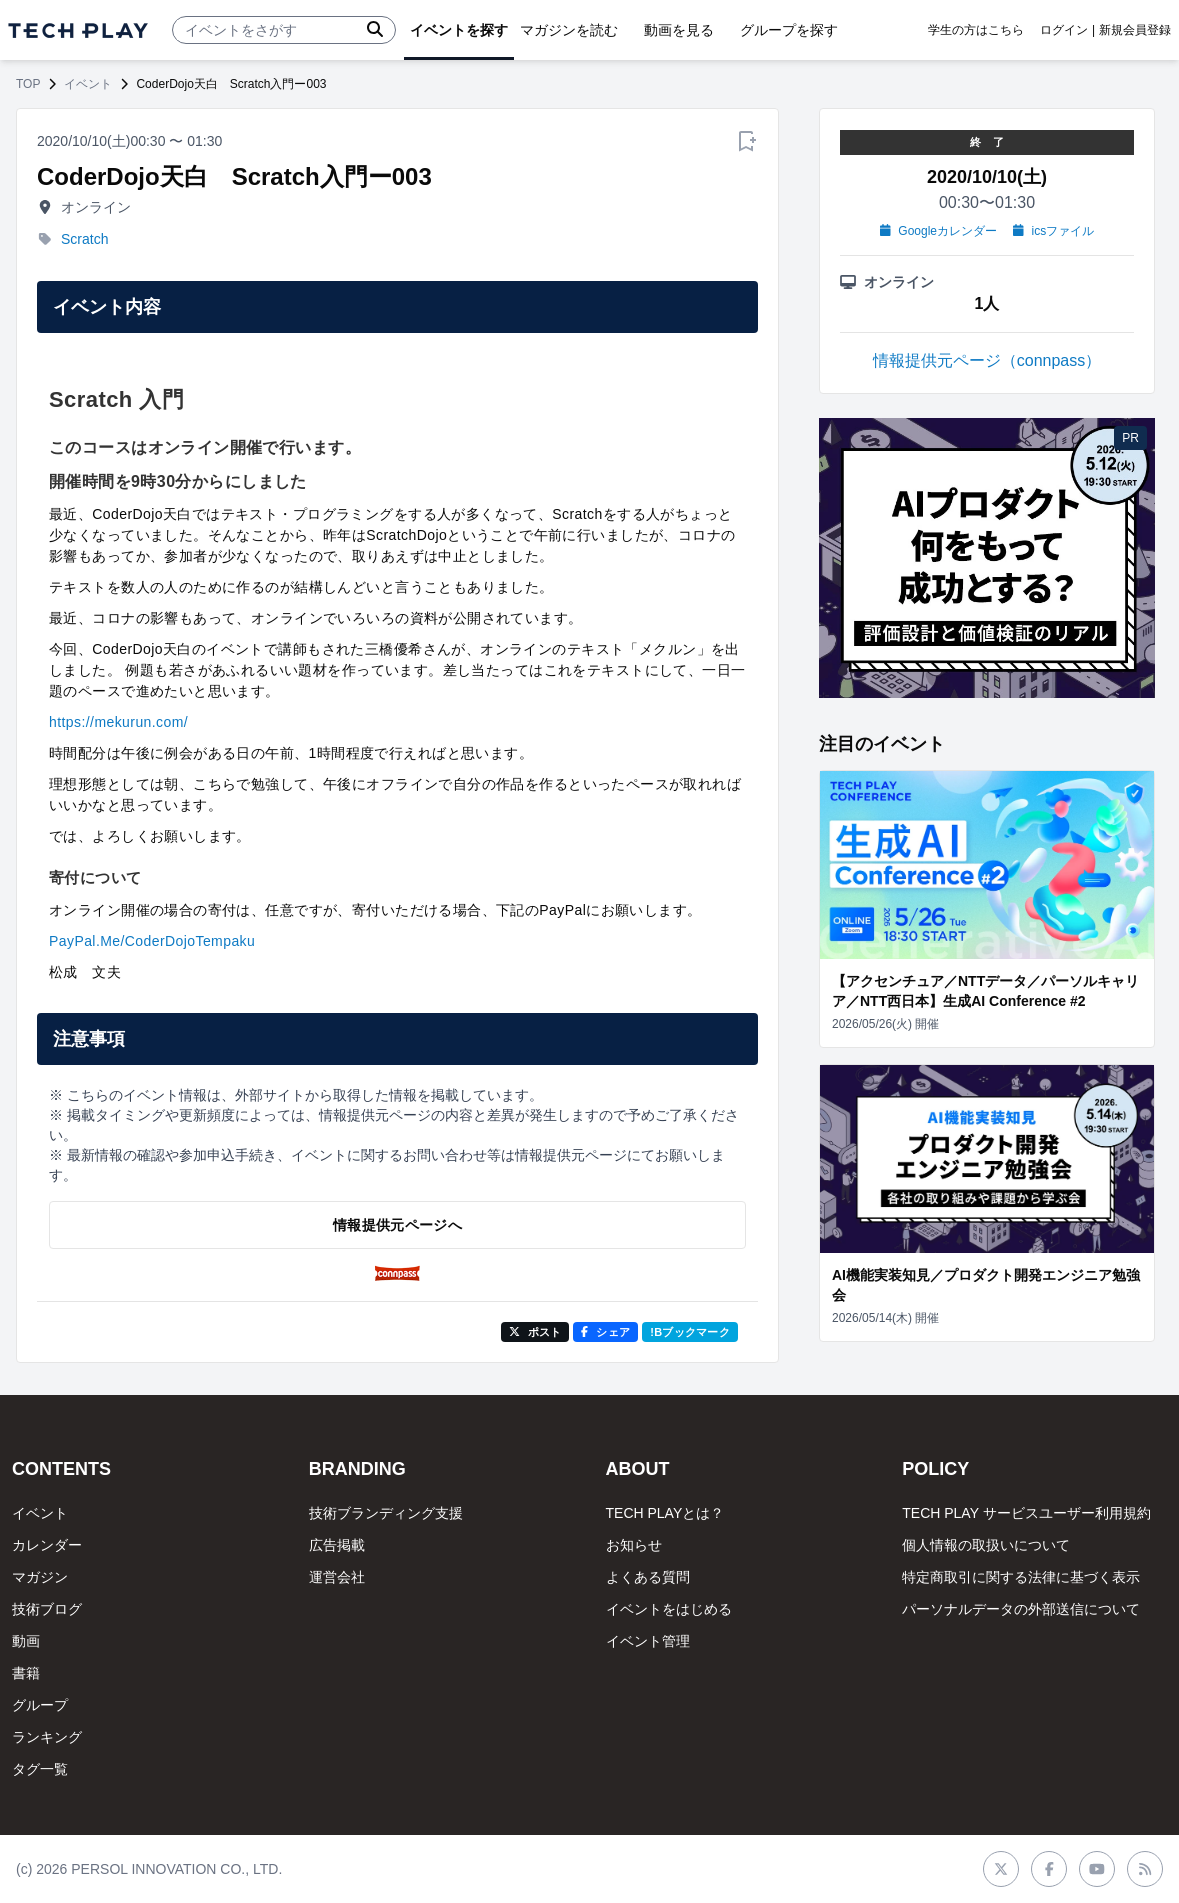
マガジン (40, 1577)
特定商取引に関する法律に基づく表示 (1021, 1577)
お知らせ (634, 1545)
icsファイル (1053, 231)
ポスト (535, 1332)
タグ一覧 (40, 1769)
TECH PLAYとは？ (665, 1513)
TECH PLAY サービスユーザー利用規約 (1026, 1513)
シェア (605, 1332)
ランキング (47, 1737)
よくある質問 (648, 1577)
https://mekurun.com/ (118, 722)
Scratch (84, 239)
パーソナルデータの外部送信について (1021, 1609)
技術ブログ (47, 1609)
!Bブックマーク (690, 1332)
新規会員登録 (1135, 30)
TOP (28, 84)
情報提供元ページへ (397, 1225)
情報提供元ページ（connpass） (987, 360)
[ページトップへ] (78, 30)
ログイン (1064, 30)
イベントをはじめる (669, 1609)
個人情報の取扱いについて (986, 1545)
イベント (88, 84)
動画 (26, 1641)
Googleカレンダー (938, 231)
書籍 (26, 1673)
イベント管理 (648, 1641)
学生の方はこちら (976, 30)
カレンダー (47, 1545)
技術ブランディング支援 (386, 1513)
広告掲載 (337, 1545)
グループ (40, 1705)
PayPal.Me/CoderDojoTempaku (152, 941)
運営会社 (337, 1577)
